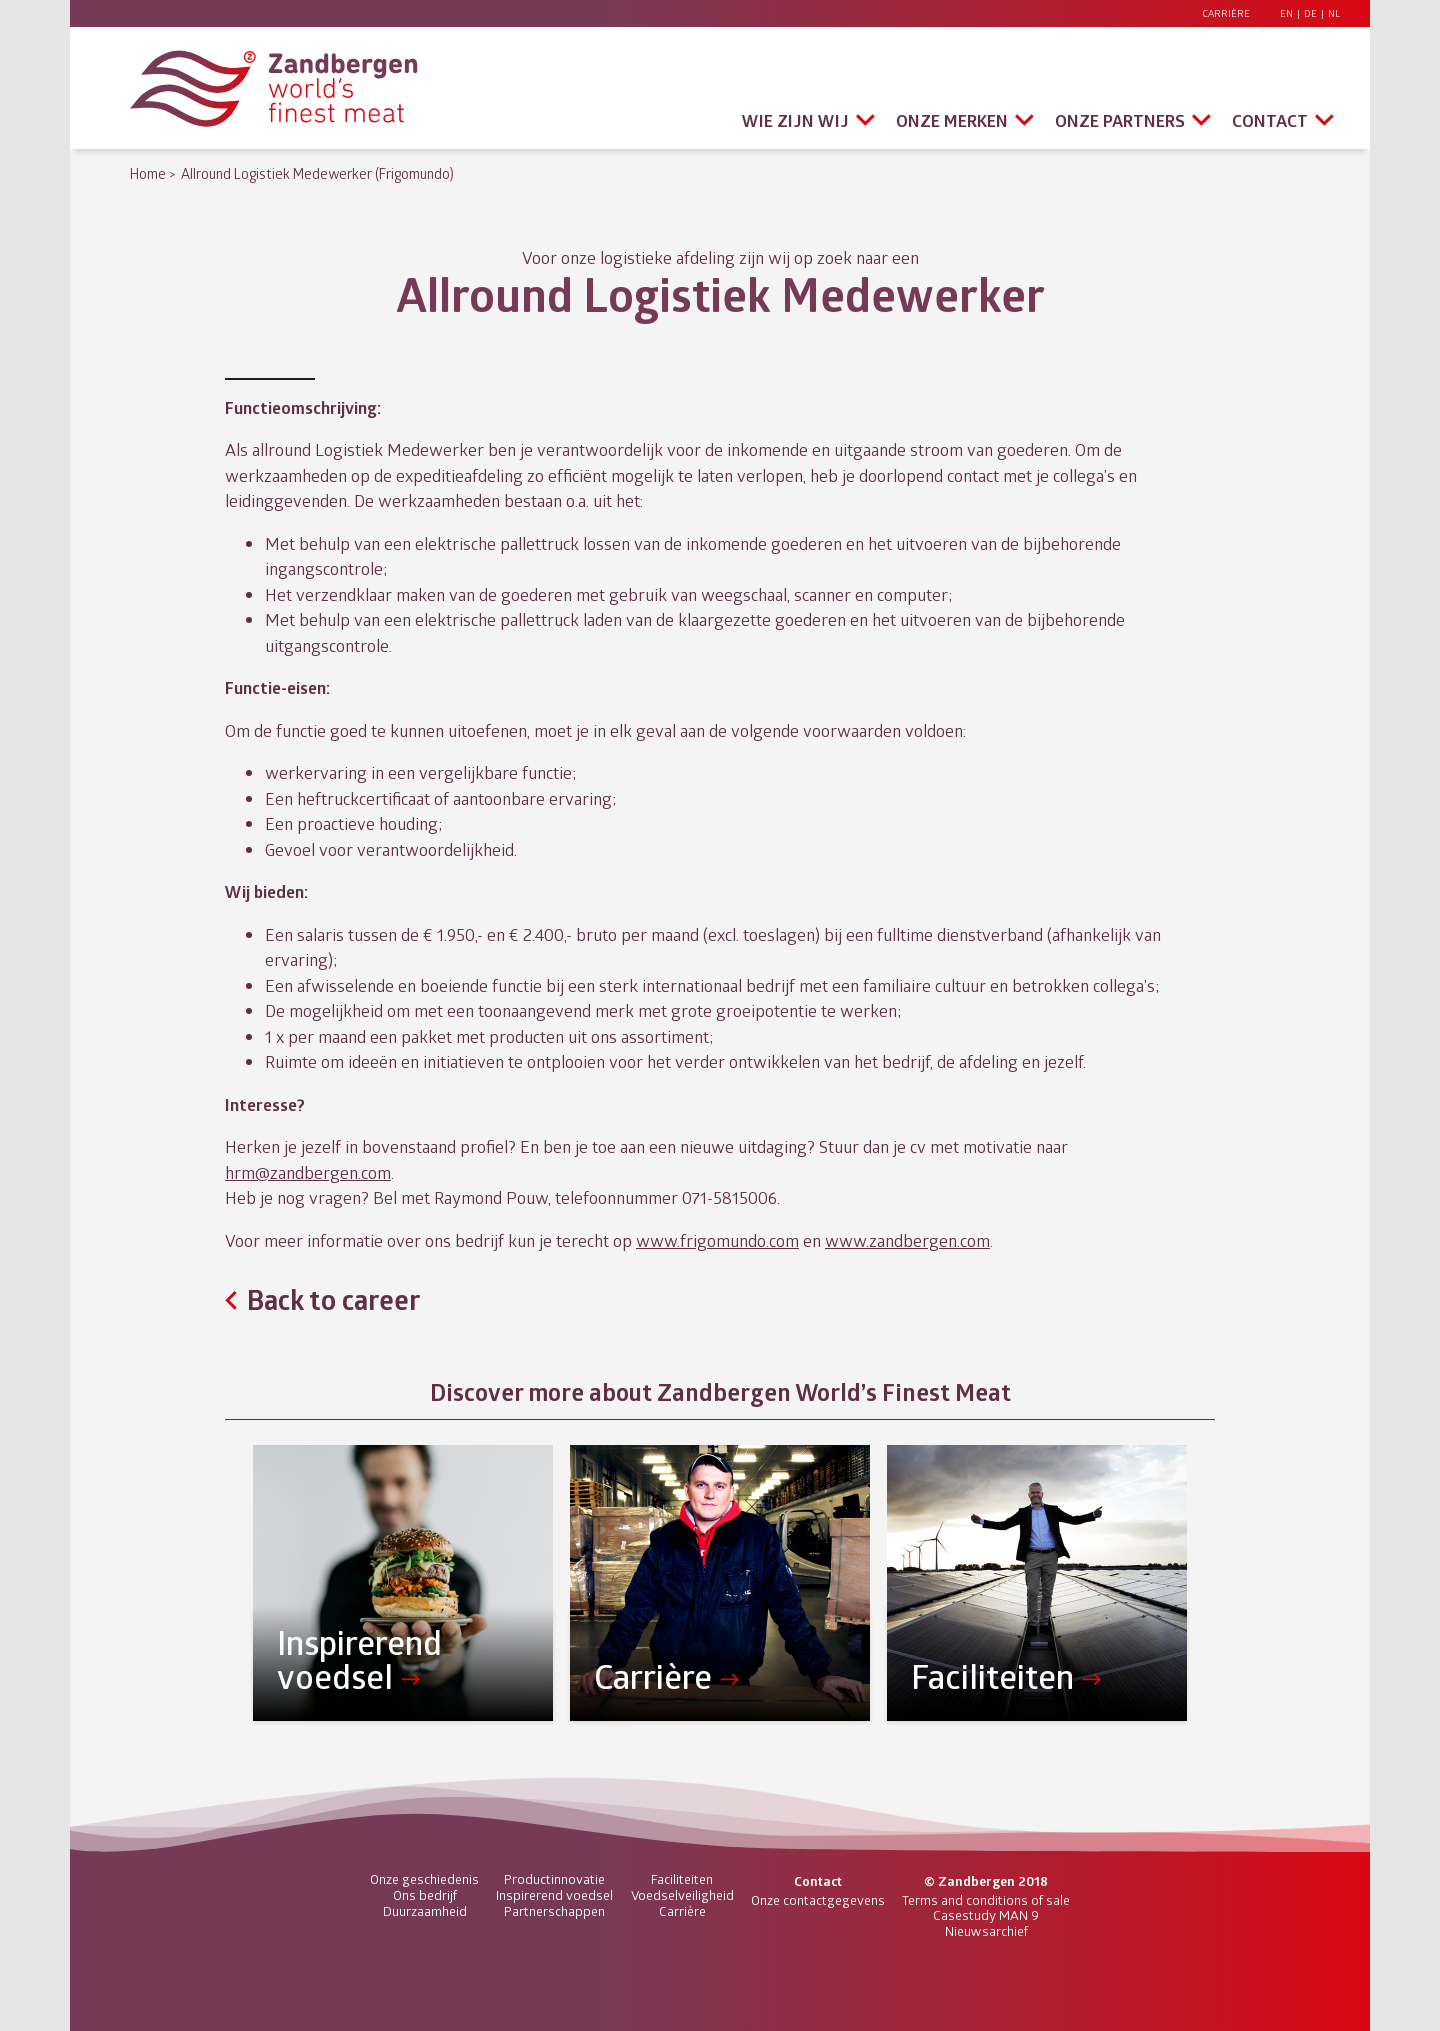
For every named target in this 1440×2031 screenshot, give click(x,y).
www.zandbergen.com (907, 1240)
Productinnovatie (554, 1879)
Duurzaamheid (425, 1911)
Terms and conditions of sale (986, 1900)
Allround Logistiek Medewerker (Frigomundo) (317, 173)
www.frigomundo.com (717, 1240)
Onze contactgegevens (818, 1900)
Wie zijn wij (795, 120)
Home (148, 173)
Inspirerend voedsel (554, 1895)
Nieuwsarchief (986, 1931)
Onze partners (1120, 120)
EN (1286, 14)
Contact (1270, 120)
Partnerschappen (554, 1911)
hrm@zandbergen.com (308, 1172)
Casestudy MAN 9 (986, 1915)
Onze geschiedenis (424, 1879)
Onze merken (952, 120)
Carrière (1226, 14)
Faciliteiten (682, 1879)
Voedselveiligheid (682, 1895)
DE (1310, 14)
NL (1334, 14)
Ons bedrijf (425, 1895)
